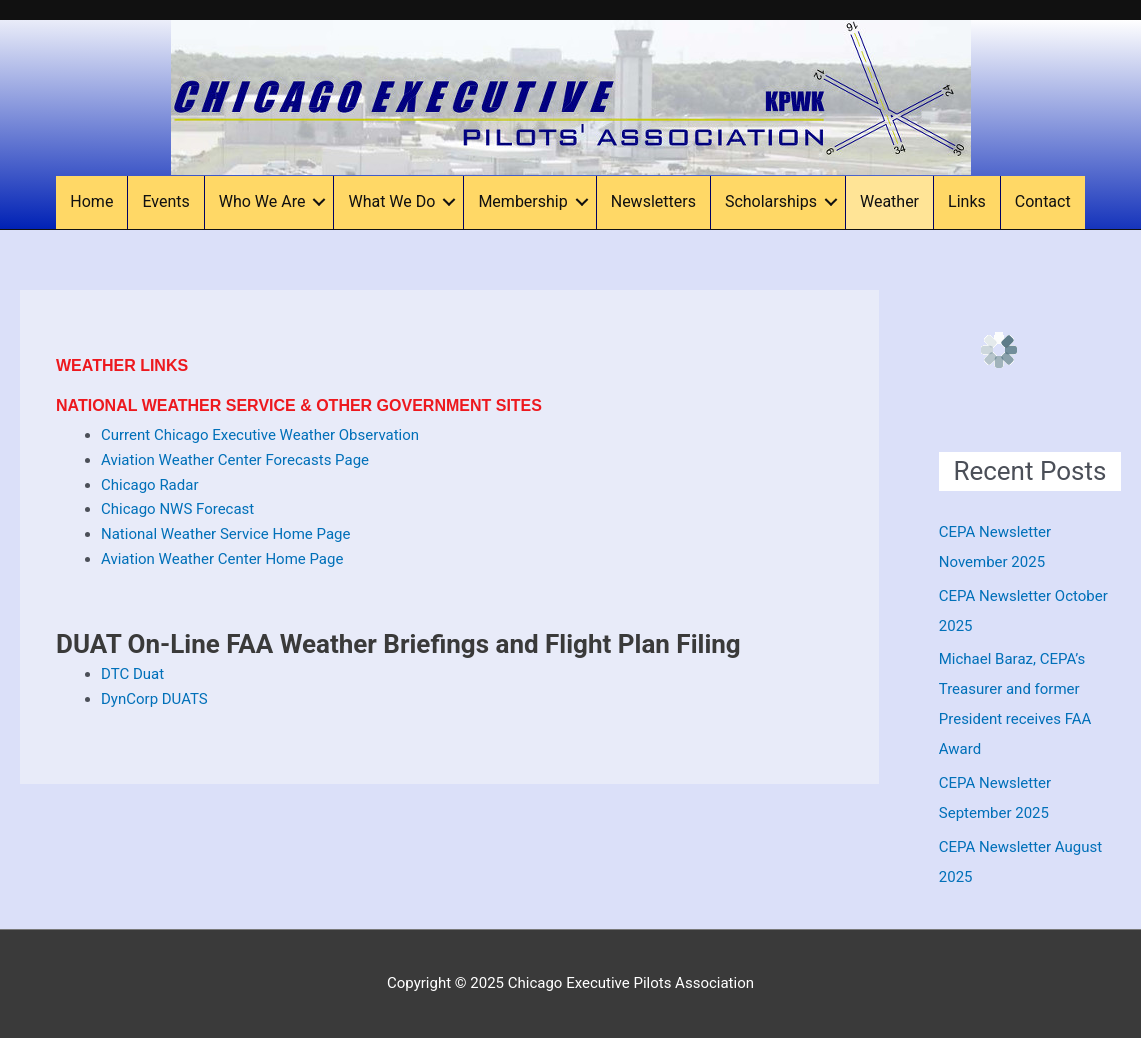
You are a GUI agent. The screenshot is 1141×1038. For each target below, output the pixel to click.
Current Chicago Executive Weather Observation (260, 435)
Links (967, 201)
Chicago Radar (150, 485)
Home (91, 201)
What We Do (391, 201)
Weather (889, 201)
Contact (1043, 201)
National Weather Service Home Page (225, 534)
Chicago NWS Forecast (177, 509)
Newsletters (653, 201)
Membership (522, 201)
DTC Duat (132, 674)
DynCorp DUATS (154, 699)
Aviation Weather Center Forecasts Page (235, 460)
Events (165, 201)
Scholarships (771, 201)
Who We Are (262, 201)
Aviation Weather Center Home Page (222, 559)
